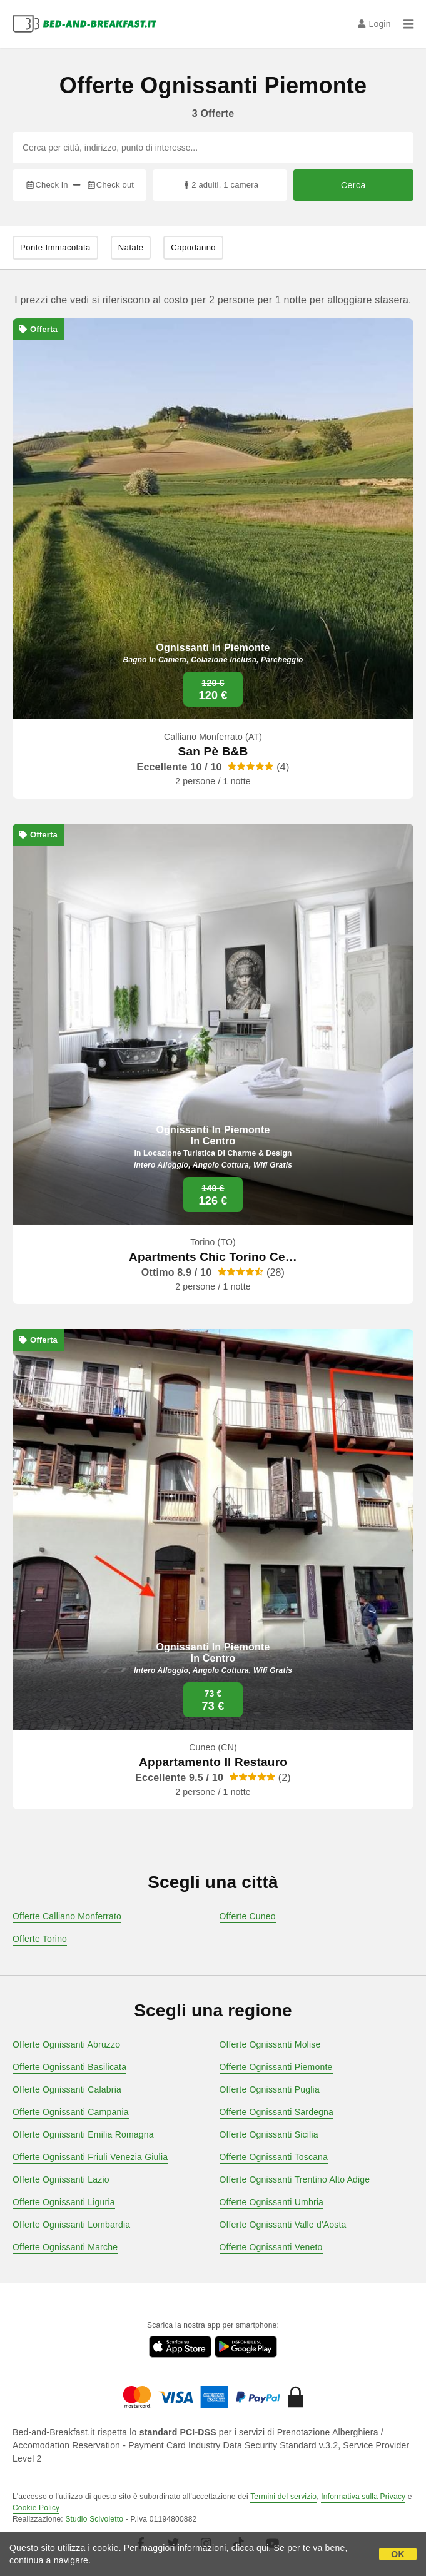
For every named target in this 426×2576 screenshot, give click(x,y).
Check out (110, 184)
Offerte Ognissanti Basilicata (69, 2067)
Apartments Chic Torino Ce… (213, 1256)
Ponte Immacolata (55, 247)
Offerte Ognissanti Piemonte (276, 2067)
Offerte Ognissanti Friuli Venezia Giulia (90, 2157)
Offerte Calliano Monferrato (67, 1916)
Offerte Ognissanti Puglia (270, 2089)
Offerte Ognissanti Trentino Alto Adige (295, 2179)
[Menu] (408, 24)
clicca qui (250, 2548)
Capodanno (193, 247)
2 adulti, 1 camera (219, 184)
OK (397, 2554)
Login (374, 24)
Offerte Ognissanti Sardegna (277, 2112)
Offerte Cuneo (248, 1916)
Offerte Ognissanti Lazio (61, 2179)
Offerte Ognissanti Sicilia (269, 2134)
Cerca (353, 185)
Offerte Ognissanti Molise (270, 2044)
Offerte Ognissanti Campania (71, 2112)
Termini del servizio (283, 2496)
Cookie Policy (36, 2507)
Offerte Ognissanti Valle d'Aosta (283, 2225)
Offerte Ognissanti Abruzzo (66, 2044)
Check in (46, 184)
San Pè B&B (213, 751)
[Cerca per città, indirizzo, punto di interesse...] (213, 147)
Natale (131, 247)
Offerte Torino (40, 1939)
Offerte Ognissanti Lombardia (71, 2225)
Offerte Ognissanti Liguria (64, 2202)
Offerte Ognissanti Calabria (67, 2089)
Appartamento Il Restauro (213, 1762)
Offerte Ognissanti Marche (65, 2247)
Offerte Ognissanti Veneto (271, 2247)
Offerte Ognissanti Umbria (272, 2202)
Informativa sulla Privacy (363, 2496)
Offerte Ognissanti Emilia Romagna (83, 2134)
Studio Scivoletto (94, 2519)
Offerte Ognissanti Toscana (274, 2157)
